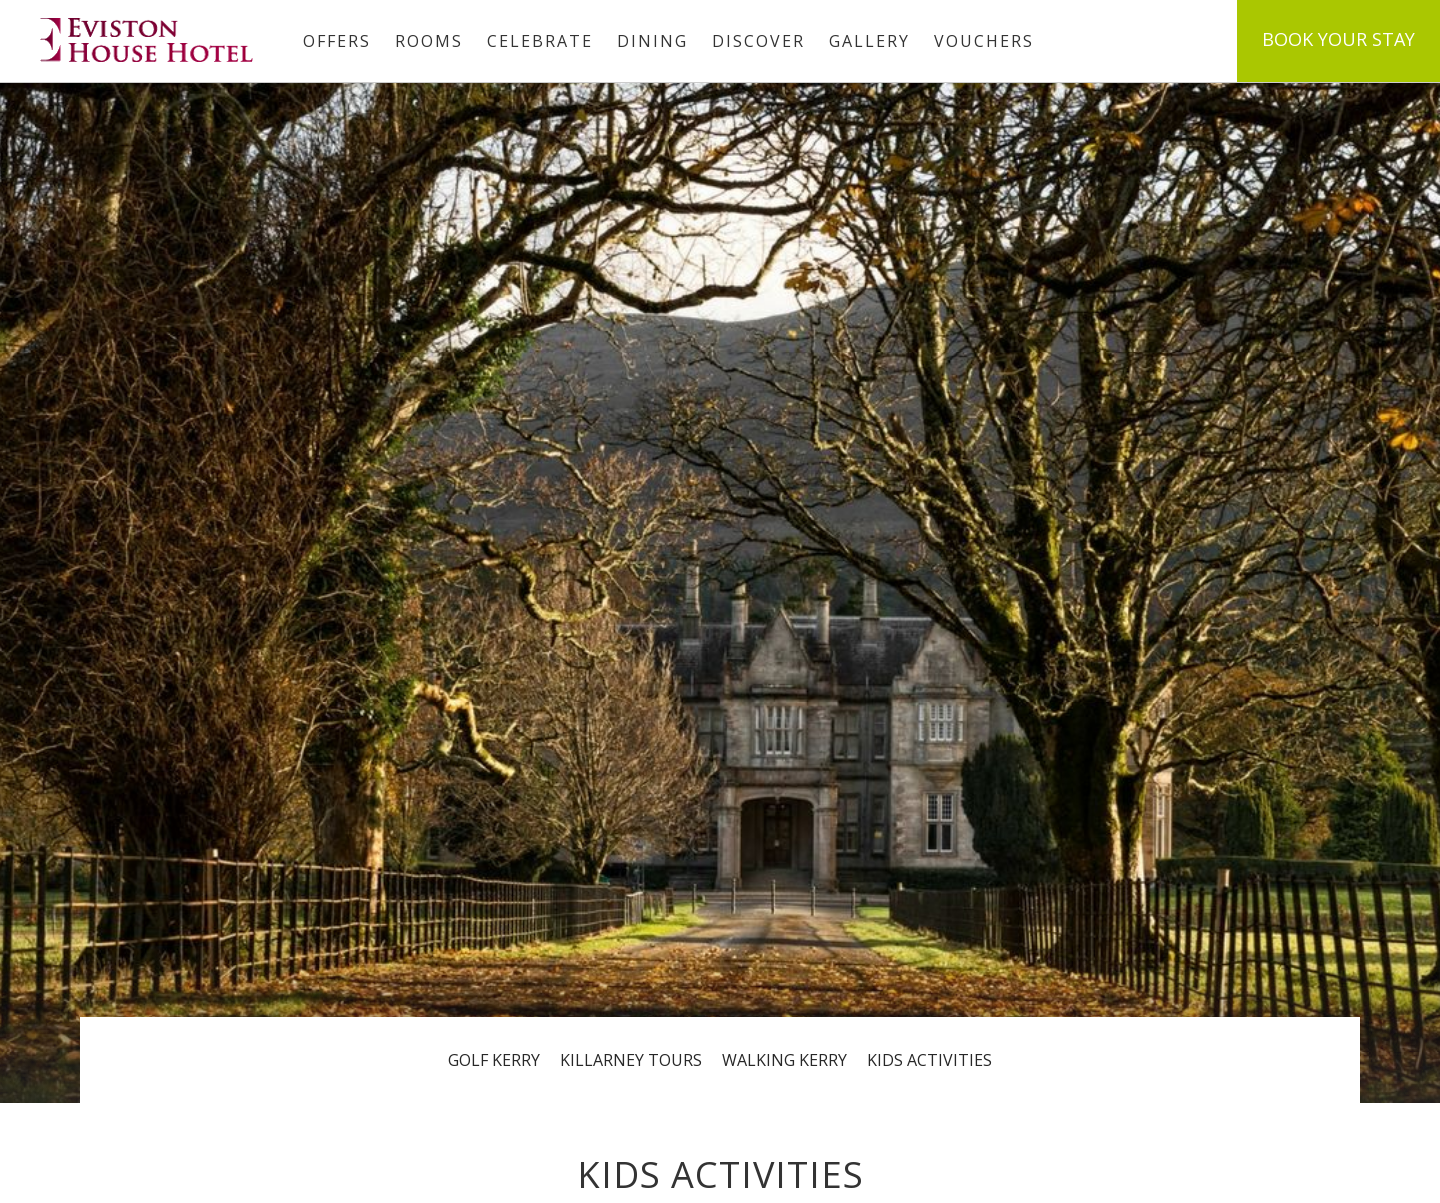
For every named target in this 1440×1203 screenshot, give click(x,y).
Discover (758, 41)
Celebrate (540, 41)
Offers (337, 41)
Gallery (869, 41)
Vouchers (984, 41)
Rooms (429, 41)
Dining (652, 41)
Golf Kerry (494, 1060)
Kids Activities (929, 1060)
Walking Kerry (784, 1060)
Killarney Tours (631, 1060)
